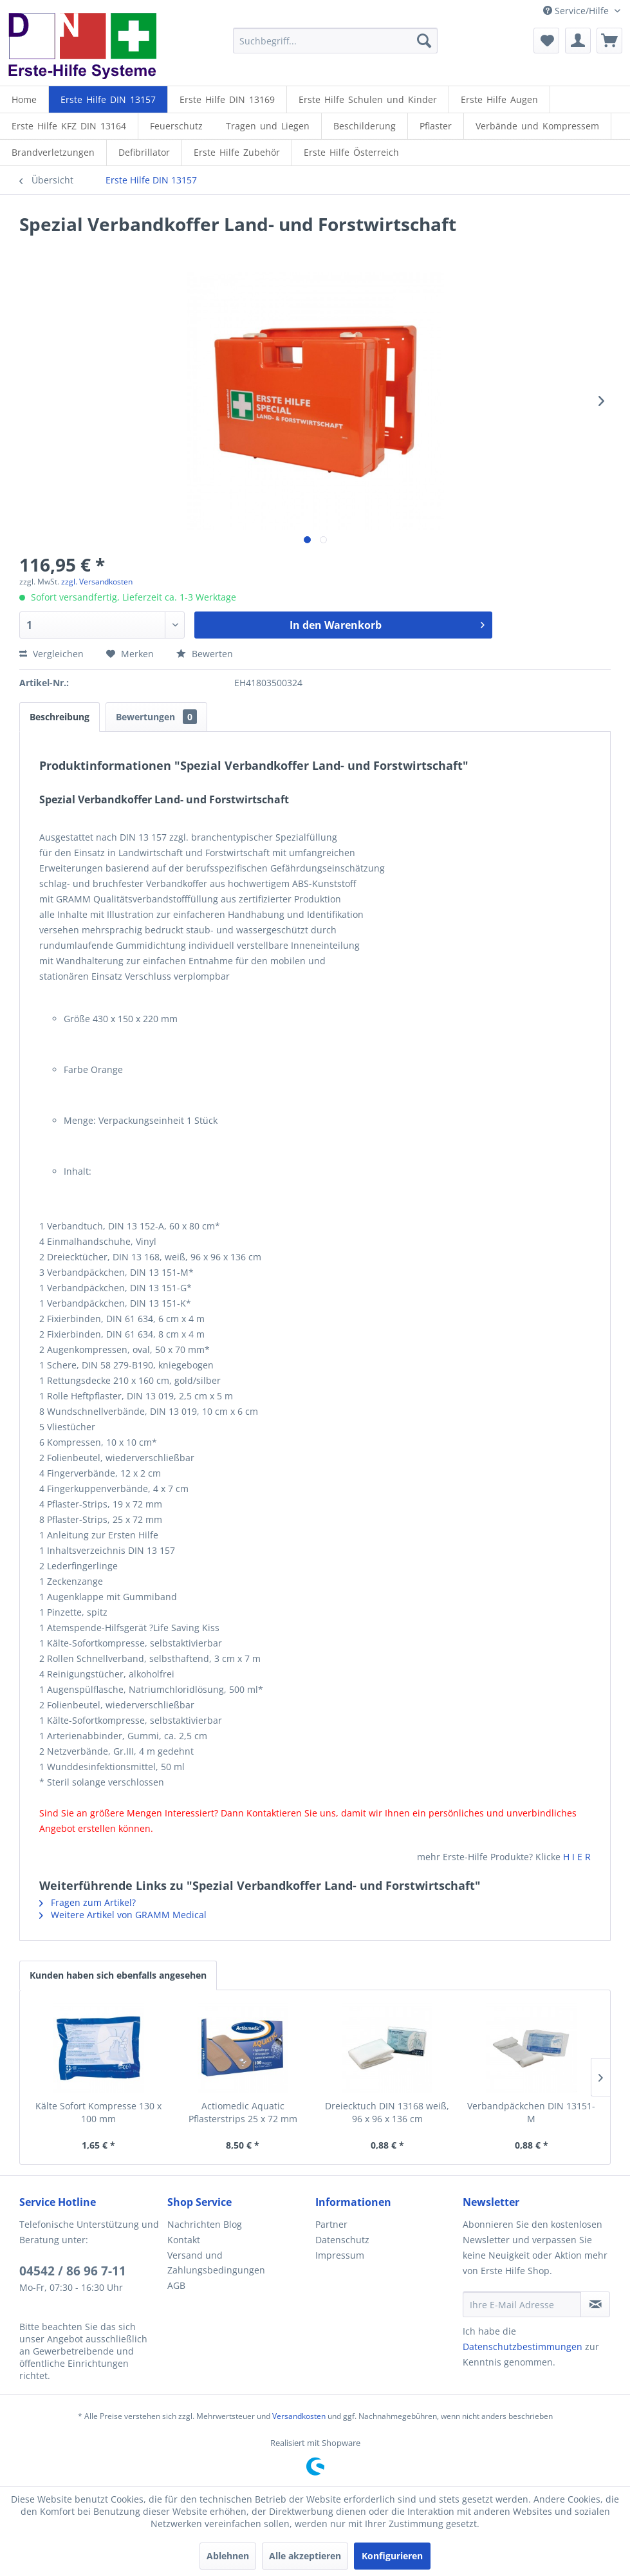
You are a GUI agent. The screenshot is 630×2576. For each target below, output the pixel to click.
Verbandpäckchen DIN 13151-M (531, 2112)
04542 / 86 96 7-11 (72, 2271)
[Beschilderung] (364, 126)
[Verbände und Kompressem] (537, 126)
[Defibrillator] (144, 152)
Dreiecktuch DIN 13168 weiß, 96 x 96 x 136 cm (387, 2112)
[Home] (24, 99)
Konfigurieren (392, 2556)
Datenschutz (342, 2240)
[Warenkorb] (609, 40)
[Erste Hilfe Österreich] (351, 152)
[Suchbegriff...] (335, 40)
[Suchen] (424, 40)
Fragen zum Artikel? (87, 1902)
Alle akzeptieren (305, 2556)
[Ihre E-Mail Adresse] (522, 2304)
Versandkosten (299, 2416)
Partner (331, 2224)
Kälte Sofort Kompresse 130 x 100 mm (98, 2112)
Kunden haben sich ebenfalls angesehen (118, 1975)
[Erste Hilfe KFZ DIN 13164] (69, 126)
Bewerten (204, 654)
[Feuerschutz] (176, 126)
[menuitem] (335, 40)
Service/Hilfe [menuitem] (577, 11)
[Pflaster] (436, 126)
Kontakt (183, 2240)
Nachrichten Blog (204, 2224)
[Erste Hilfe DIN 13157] (108, 99)
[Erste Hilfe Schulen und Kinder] (368, 99)
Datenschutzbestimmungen (522, 2346)
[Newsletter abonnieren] (595, 2304)
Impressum (339, 2255)
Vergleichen (51, 654)
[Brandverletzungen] (53, 152)
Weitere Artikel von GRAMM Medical (123, 1915)
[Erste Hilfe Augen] (499, 99)
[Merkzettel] (546, 40)
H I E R (577, 1857)
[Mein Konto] (578, 40)
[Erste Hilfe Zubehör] (237, 152)
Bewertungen (156, 716)
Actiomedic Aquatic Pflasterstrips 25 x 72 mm (243, 2112)
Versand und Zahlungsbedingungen (216, 2263)
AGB (176, 2285)
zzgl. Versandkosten (97, 581)
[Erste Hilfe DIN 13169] (227, 99)
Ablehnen (228, 2556)
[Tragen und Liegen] (268, 126)
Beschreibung (59, 717)
